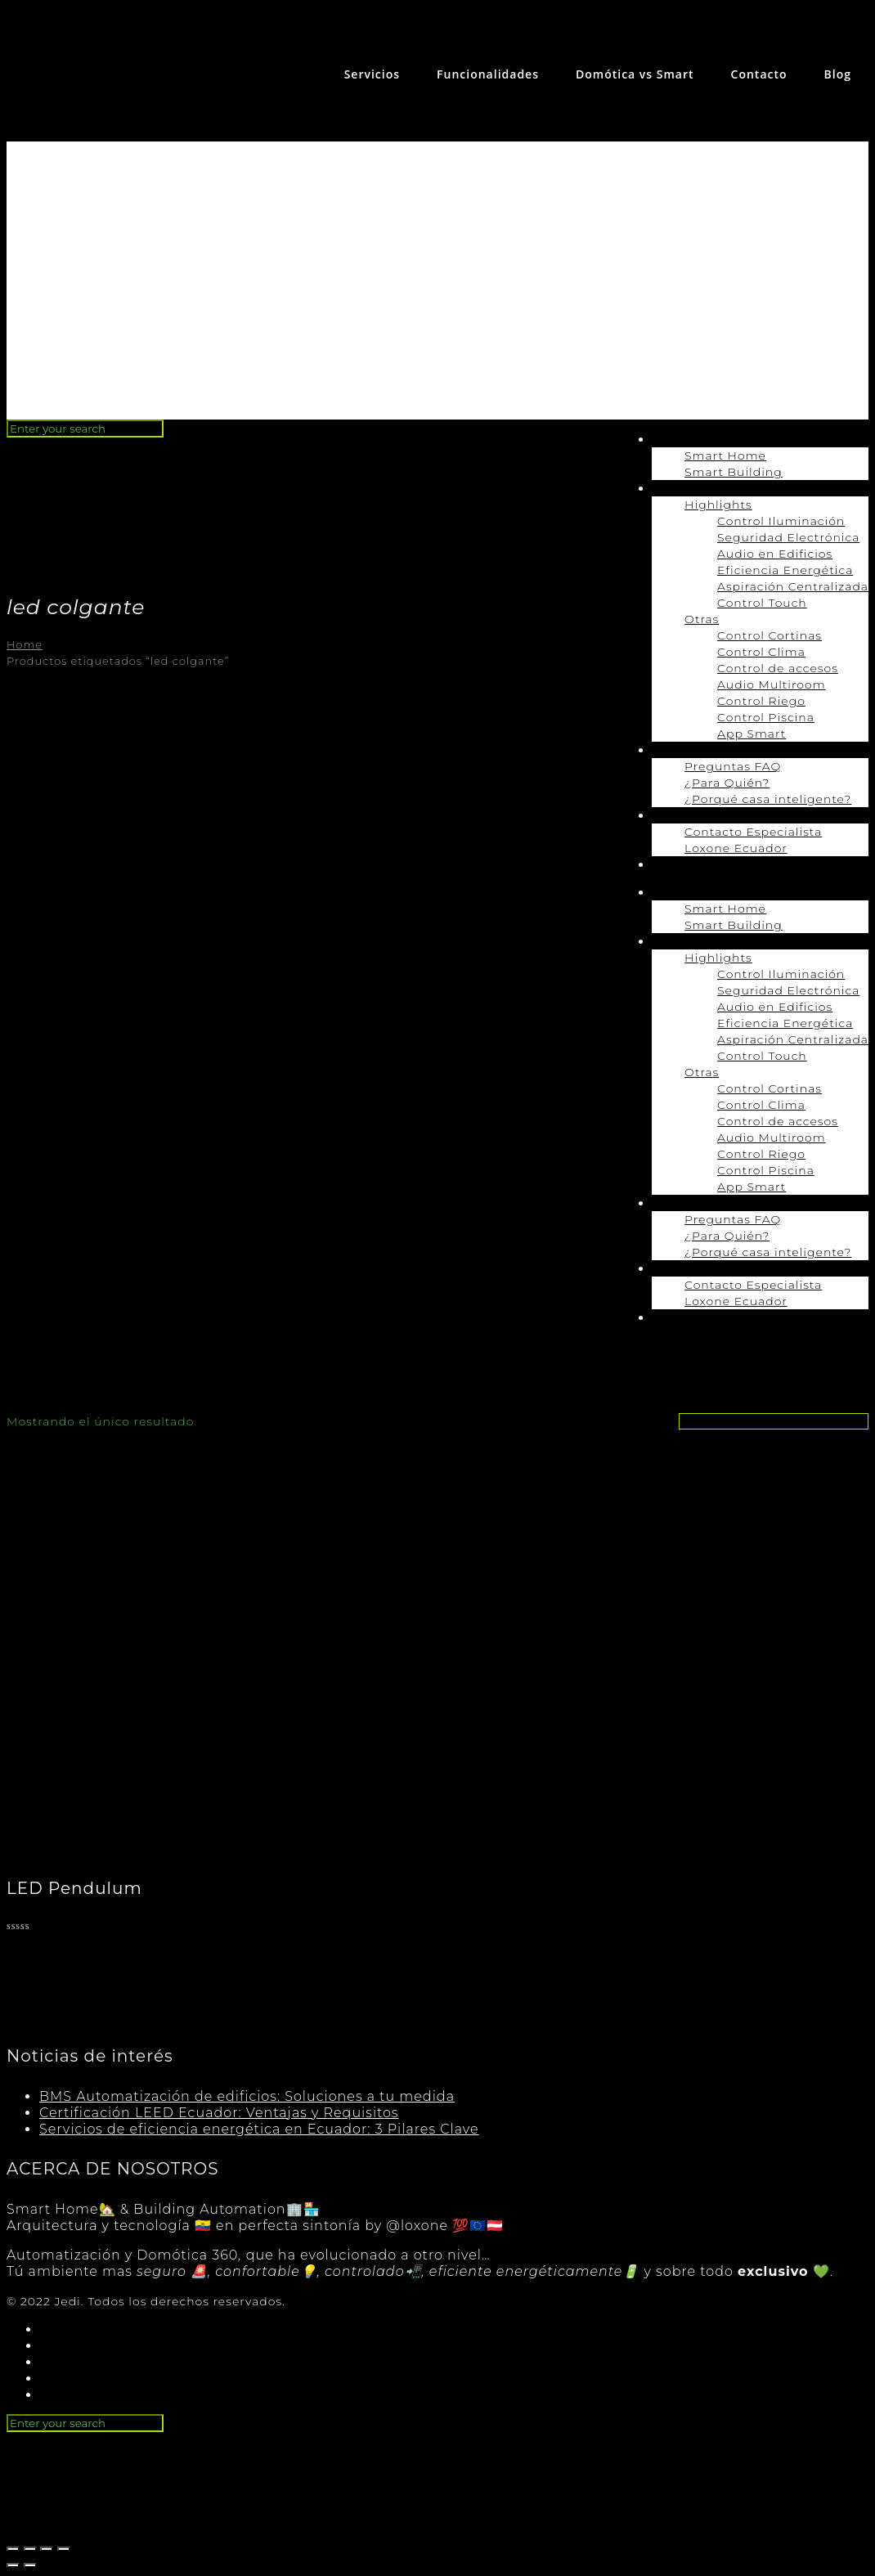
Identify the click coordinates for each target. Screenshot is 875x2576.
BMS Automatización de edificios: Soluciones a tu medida (247, 2096)
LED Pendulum (74, 1888)
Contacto (759, 74)
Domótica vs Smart (635, 74)
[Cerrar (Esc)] (13, 2549)
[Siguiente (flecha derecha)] (30, 2565)
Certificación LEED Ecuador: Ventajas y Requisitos (219, 2112)
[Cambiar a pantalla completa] (46, 2549)
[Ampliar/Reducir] (63, 2549)
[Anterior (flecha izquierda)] (13, 2565)
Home (25, 645)
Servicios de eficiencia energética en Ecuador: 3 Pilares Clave (259, 2129)
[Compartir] (30, 2549)
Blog (837, 74)
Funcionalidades (488, 74)
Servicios (372, 74)
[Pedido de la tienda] (773, 1421)
